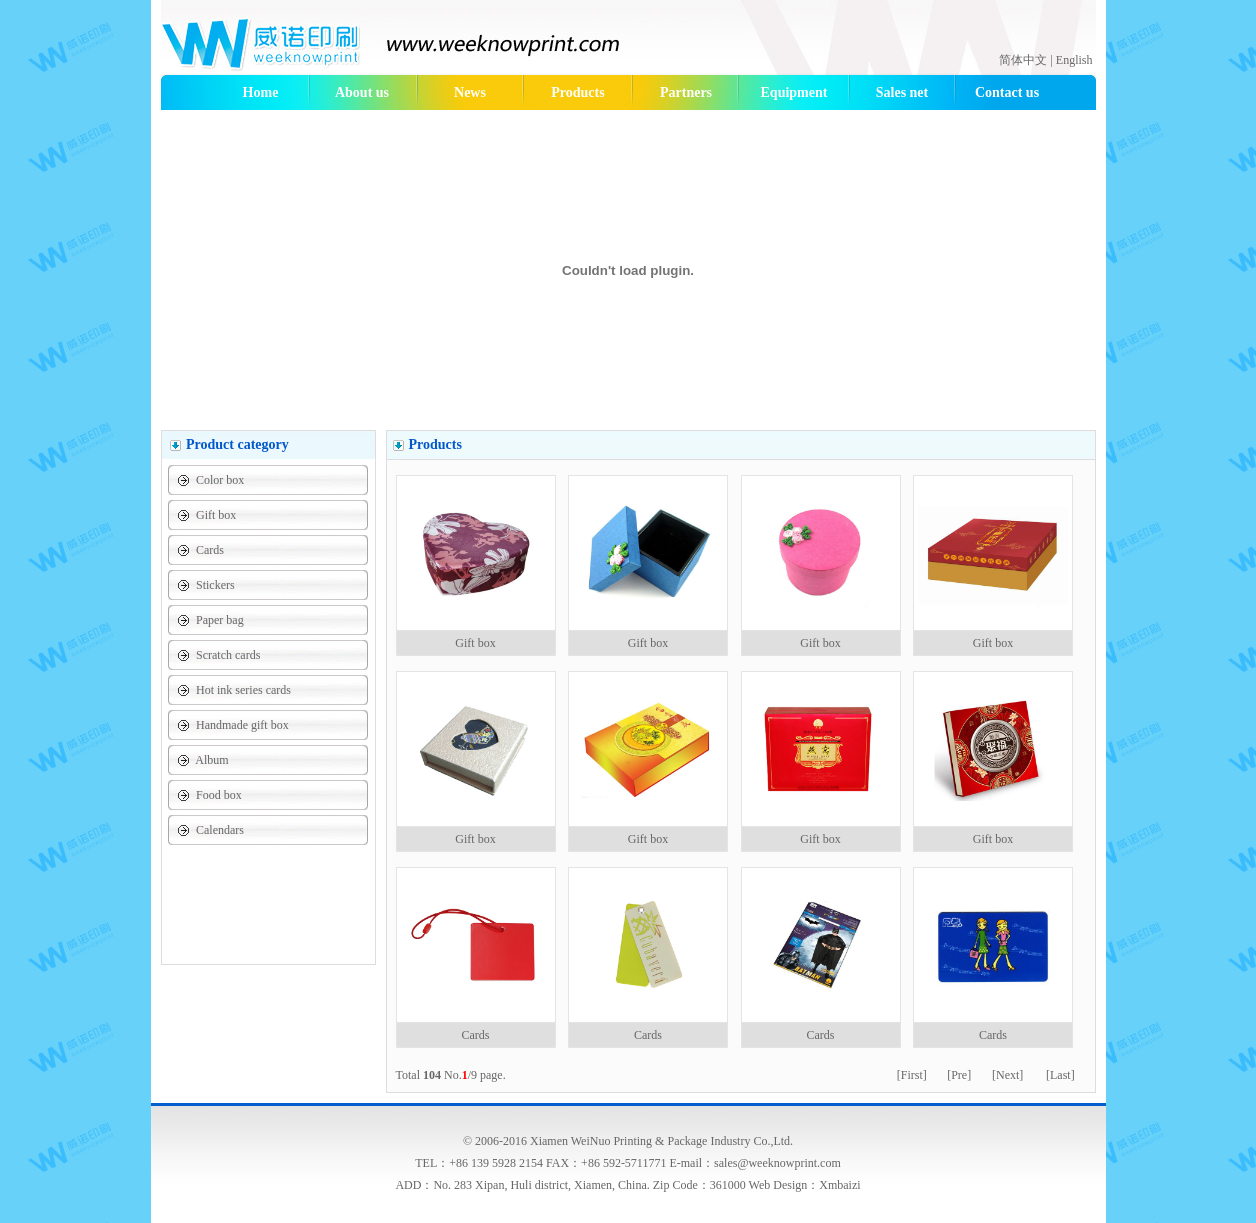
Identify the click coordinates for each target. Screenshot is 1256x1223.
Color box (220, 480)
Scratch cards (228, 655)
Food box (219, 795)
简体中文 (1023, 60)
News (470, 92)
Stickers (215, 585)
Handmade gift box (242, 725)
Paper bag (220, 620)
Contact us (1007, 92)
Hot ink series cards (243, 690)
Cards (210, 550)
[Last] (1060, 1075)
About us (362, 92)
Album (211, 760)
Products (577, 92)
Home (261, 92)
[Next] (1007, 1075)
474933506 (1197, 229)
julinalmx (1193, 257)
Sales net (902, 92)
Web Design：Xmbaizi (805, 1185)
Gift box (216, 515)
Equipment (794, 92)
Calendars (220, 830)
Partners (686, 92)
